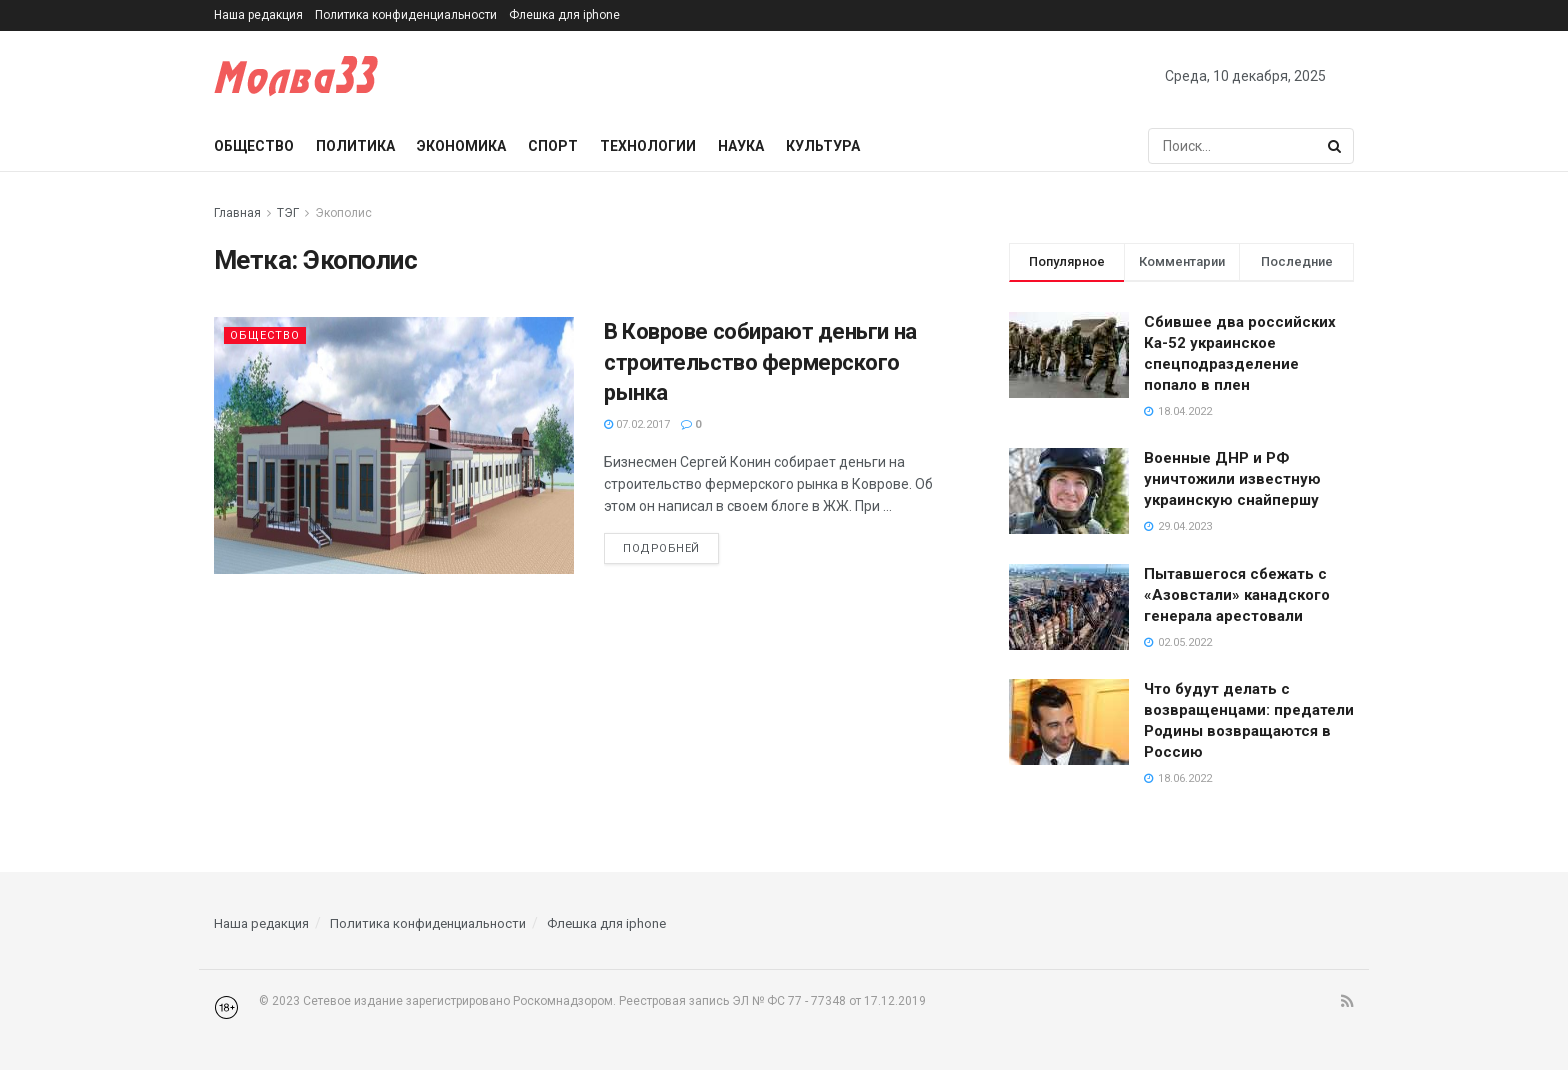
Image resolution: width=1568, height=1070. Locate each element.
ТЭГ (288, 213)
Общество (254, 146)
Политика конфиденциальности (406, 15)
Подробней (661, 548)
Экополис (343, 213)
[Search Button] (1336, 146)
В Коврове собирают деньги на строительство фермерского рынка (760, 362)
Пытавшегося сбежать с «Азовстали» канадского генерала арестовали (1237, 595)
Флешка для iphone (564, 15)
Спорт (553, 146)
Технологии (648, 146)
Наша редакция (258, 15)
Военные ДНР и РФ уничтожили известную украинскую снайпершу (1232, 479)
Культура (823, 146)
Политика (355, 146)
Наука (741, 146)
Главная (237, 213)
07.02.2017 (637, 424)
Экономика (461, 146)
